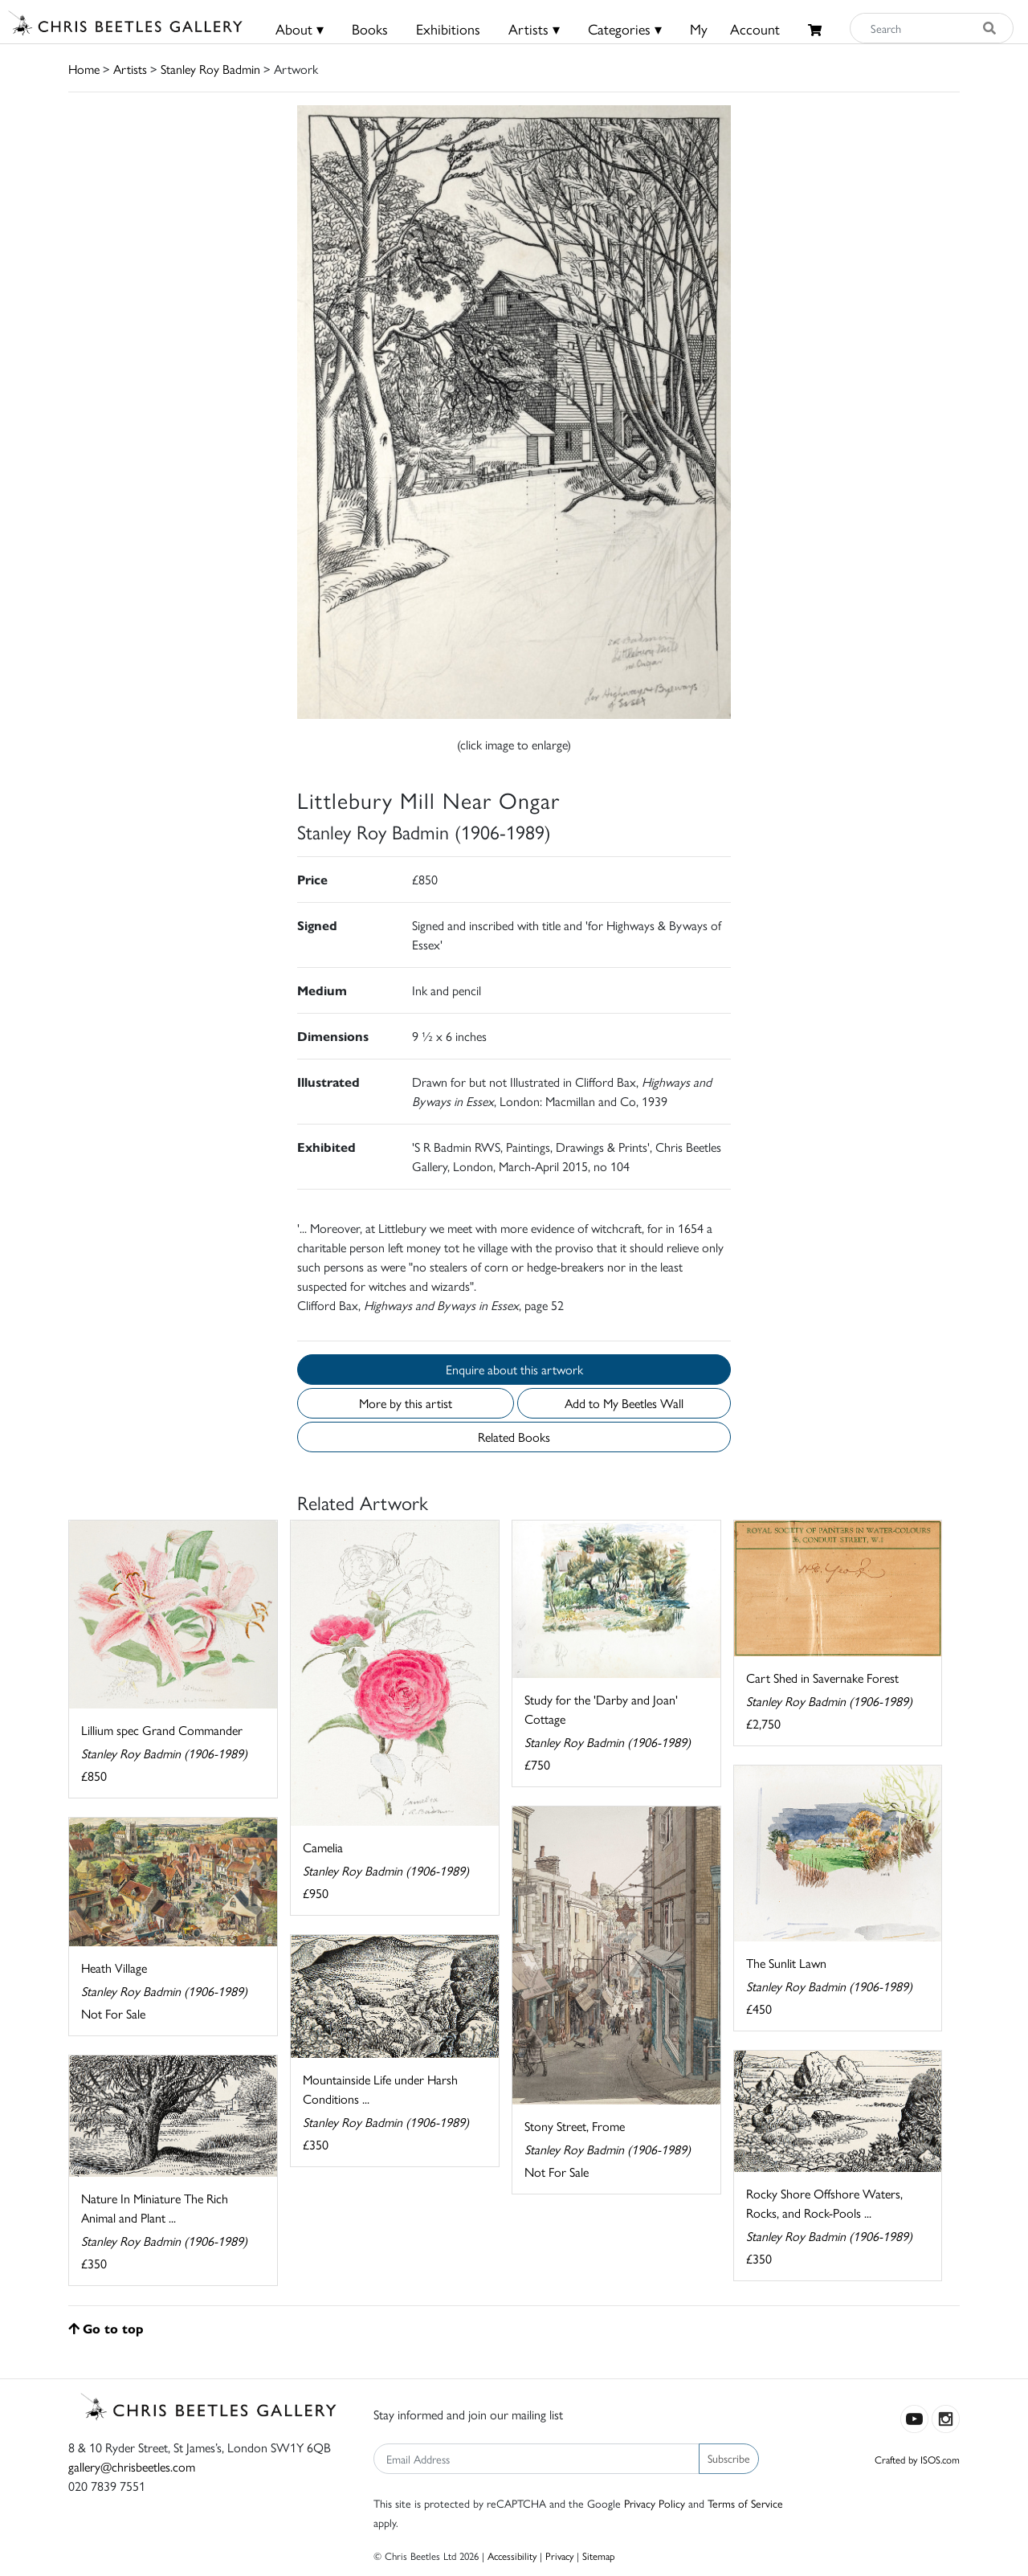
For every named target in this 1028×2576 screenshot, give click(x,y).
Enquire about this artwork (514, 1369)
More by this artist (405, 1403)
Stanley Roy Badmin (210, 68)
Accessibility (511, 2555)
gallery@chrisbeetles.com (131, 2466)
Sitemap (598, 2555)
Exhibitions (448, 28)
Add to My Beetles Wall (624, 1403)
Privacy (559, 2555)
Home (84, 68)
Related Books (514, 1436)
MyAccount (735, 28)
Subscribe (729, 2458)
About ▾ (299, 28)
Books (370, 28)
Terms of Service (745, 2503)
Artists (130, 68)
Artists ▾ (534, 28)
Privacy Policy (654, 2503)
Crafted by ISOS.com (917, 2459)
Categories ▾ (625, 28)
